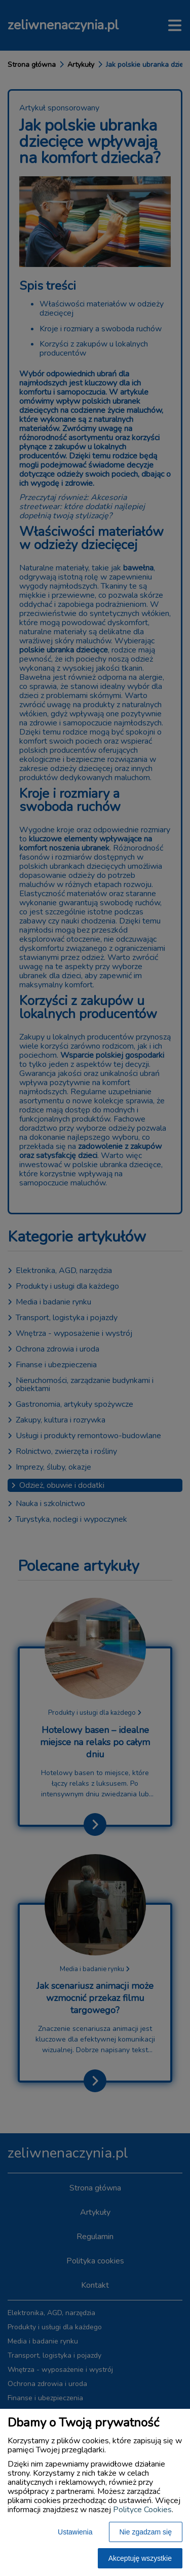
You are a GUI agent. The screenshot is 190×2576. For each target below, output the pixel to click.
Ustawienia (75, 2532)
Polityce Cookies (142, 2509)
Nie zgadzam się (146, 2532)
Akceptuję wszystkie (140, 2558)
